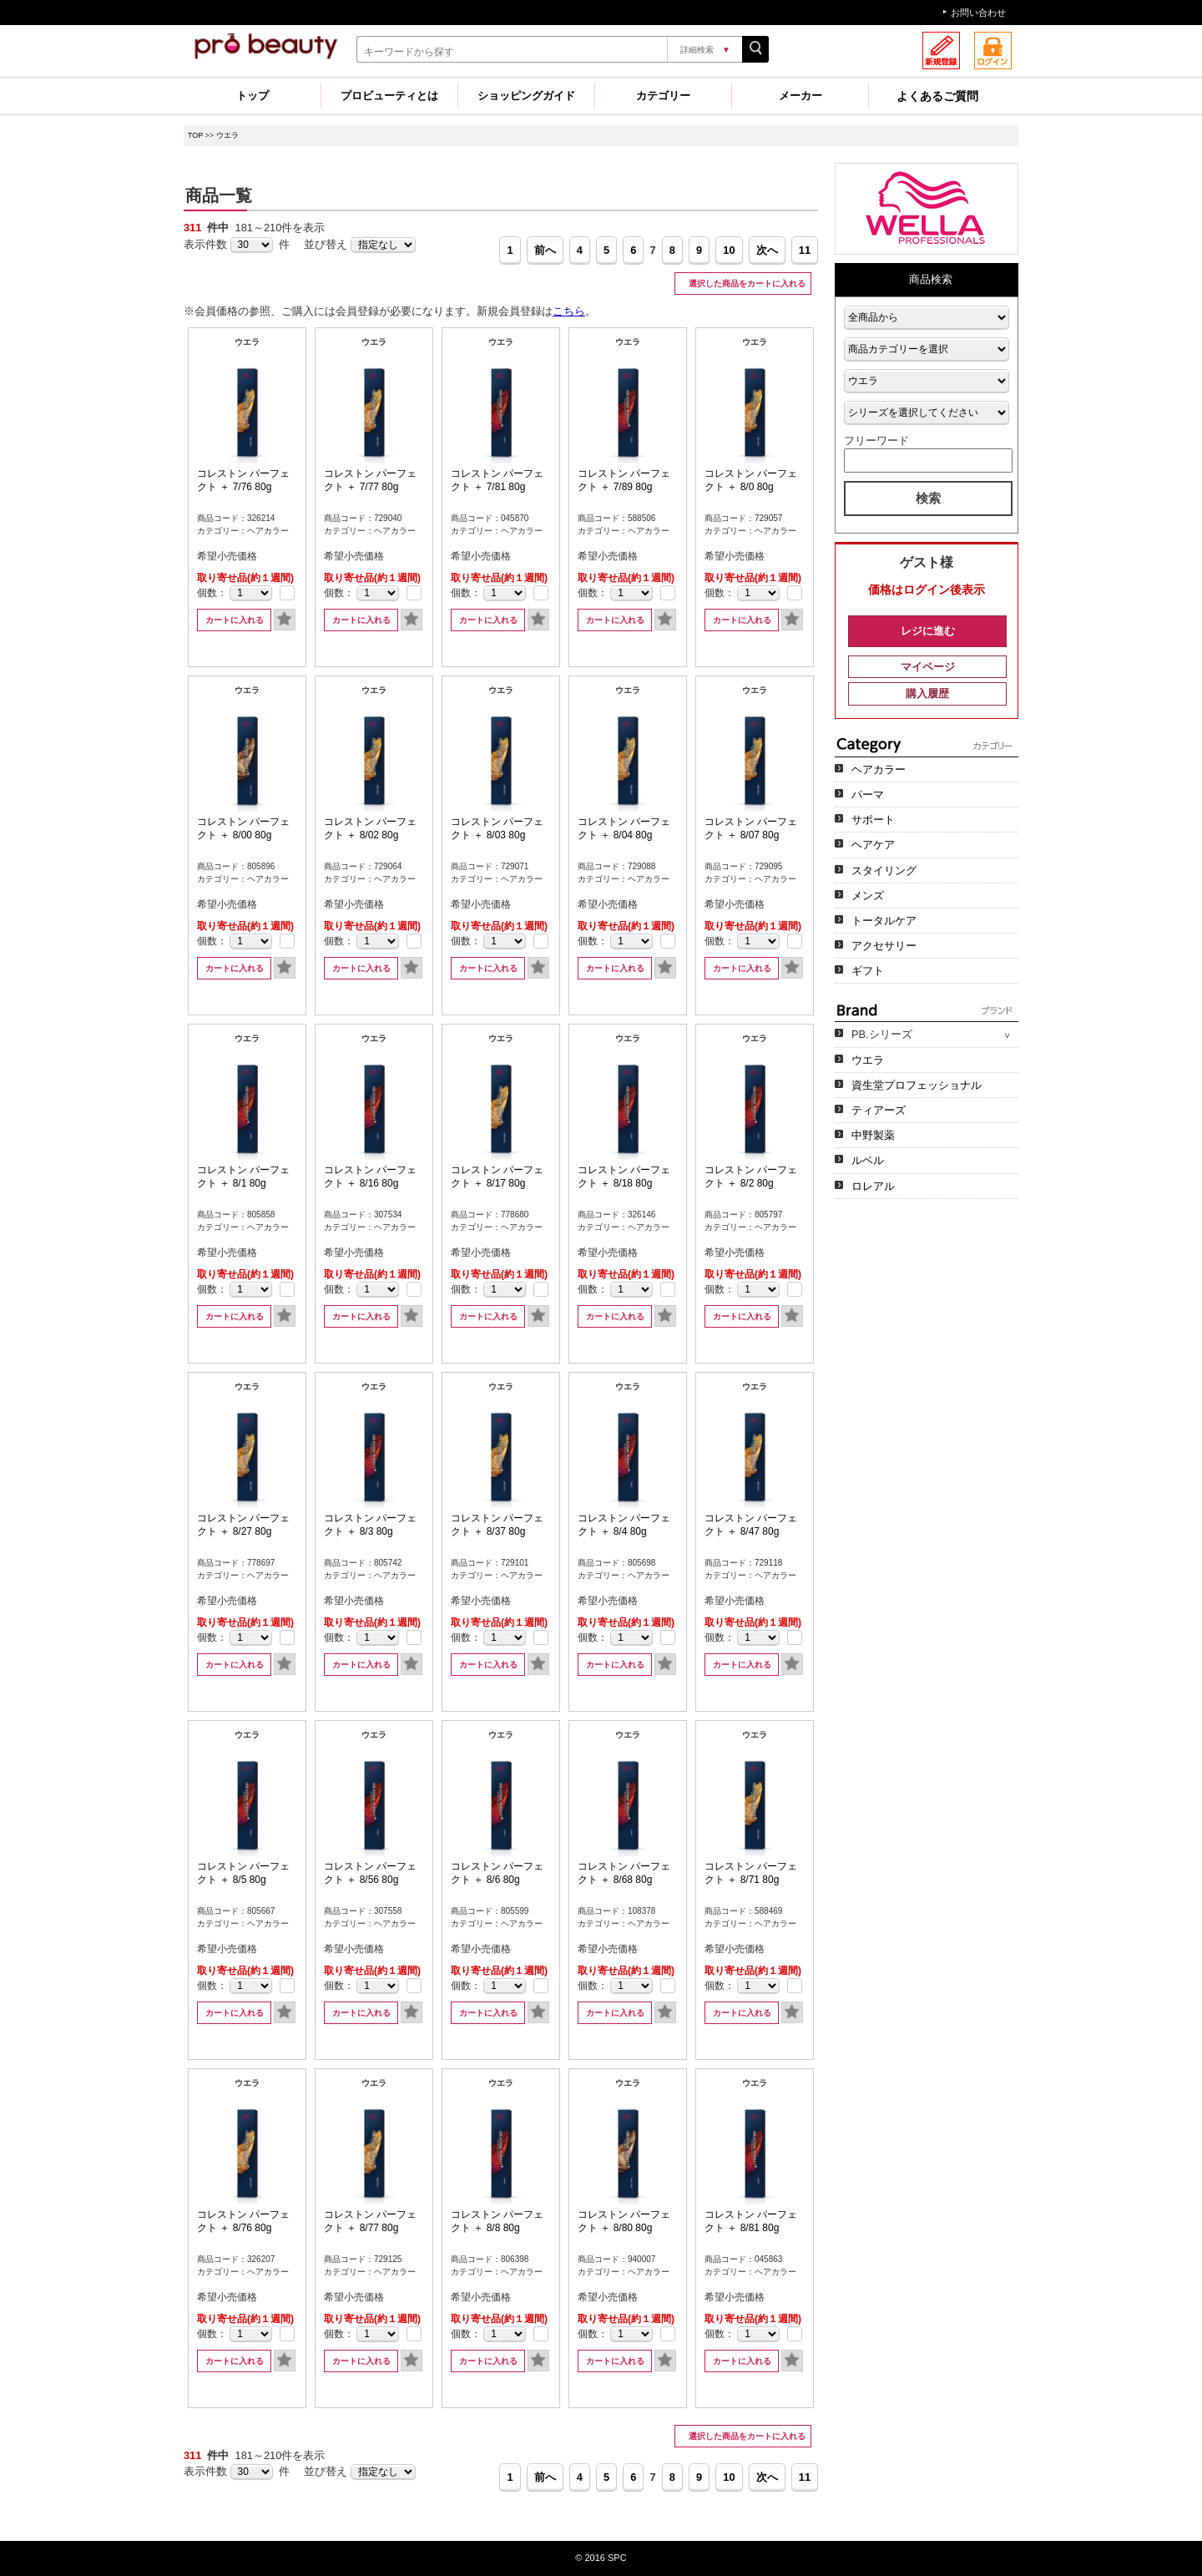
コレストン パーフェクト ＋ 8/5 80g (243, 1872)
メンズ (867, 895)
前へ (545, 250)
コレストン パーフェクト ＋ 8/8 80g (497, 2221)
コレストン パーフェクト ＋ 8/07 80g (751, 828)
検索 (928, 498)
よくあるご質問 (937, 96)
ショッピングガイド (526, 95)
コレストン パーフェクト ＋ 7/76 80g (243, 480)
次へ (767, 250)
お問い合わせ (978, 13)
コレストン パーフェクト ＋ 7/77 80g (370, 480)
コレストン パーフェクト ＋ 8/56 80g (370, 1872)
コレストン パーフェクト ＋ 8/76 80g (243, 2221)
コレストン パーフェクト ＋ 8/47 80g (751, 1524)
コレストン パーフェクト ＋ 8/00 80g (243, 828)
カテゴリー (663, 95)
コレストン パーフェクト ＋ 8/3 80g (370, 1524)
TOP (195, 135)
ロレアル (873, 1186)
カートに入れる (234, 620)
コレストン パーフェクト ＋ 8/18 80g (624, 1176)
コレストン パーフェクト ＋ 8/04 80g (624, 828)
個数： (212, 593)
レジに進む (928, 631)
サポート (873, 819)
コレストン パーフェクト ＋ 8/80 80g (624, 2221)
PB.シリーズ (881, 1034)
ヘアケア (873, 844)
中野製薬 (873, 1135)
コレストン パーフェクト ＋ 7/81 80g (497, 480)
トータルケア (884, 920)
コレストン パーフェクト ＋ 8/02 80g (370, 828)
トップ (252, 95)
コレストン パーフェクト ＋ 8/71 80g (751, 1872)
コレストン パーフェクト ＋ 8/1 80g (243, 1176)
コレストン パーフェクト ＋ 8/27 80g (243, 1524)
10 (729, 250)
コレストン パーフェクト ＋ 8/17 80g (497, 1176)
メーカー (800, 95)
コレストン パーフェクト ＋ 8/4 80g (624, 1524)
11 (805, 250)
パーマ (867, 794)
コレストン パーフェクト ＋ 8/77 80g (370, 2221)
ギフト (867, 970)
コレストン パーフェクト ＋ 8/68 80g (624, 1872)
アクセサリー (884, 945)
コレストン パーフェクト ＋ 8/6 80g (497, 1872)
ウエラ (227, 135)
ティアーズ (878, 1110)
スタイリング (884, 870)
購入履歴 (927, 693)
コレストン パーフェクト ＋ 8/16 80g (370, 1176)
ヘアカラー (878, 769)
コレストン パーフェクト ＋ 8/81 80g (751, 2221)
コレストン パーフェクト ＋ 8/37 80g (497, 1524)
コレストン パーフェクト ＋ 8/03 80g (497, 828)
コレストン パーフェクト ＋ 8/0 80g (751, 480)
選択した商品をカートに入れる (745, 283)
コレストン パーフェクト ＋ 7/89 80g (624, 480)
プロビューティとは (389, 95)
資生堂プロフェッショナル (916, 1085)
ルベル (867, 1160)
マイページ (928, 666)
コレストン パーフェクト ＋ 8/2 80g (751, 1176)
